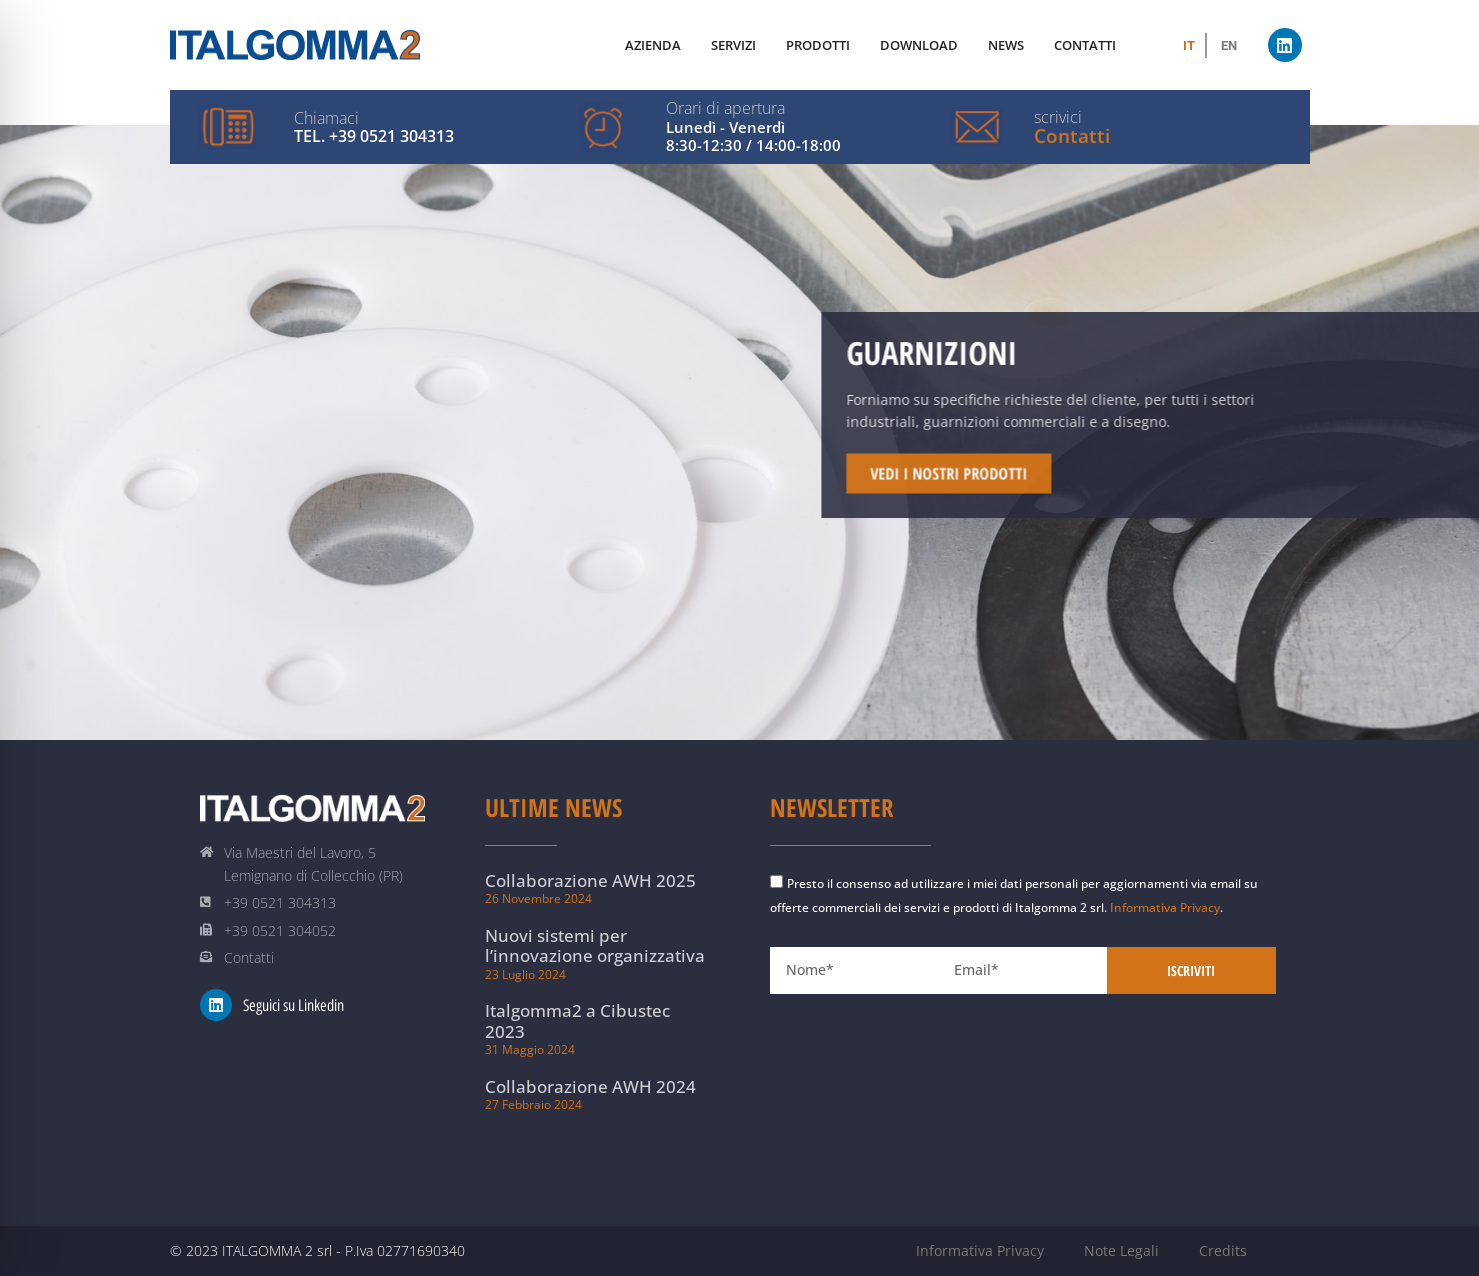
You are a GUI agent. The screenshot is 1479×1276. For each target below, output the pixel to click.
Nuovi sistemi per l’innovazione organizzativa (595, 945)
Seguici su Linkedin (293, 1005)
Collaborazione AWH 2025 (590, 880)
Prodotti (818, 45)
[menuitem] (1189, 45)
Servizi (733, 45)
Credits (1223, 1250)
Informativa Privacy (1165, 907)
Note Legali (1121, 1250)
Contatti (1072, 136)
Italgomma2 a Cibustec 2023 (577, 1020)
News (1006, 45)
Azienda (653, 45)
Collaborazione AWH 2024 (590, 1086)
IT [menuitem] (1189, 45)
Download (919, 45)
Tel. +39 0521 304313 (374, 136)
